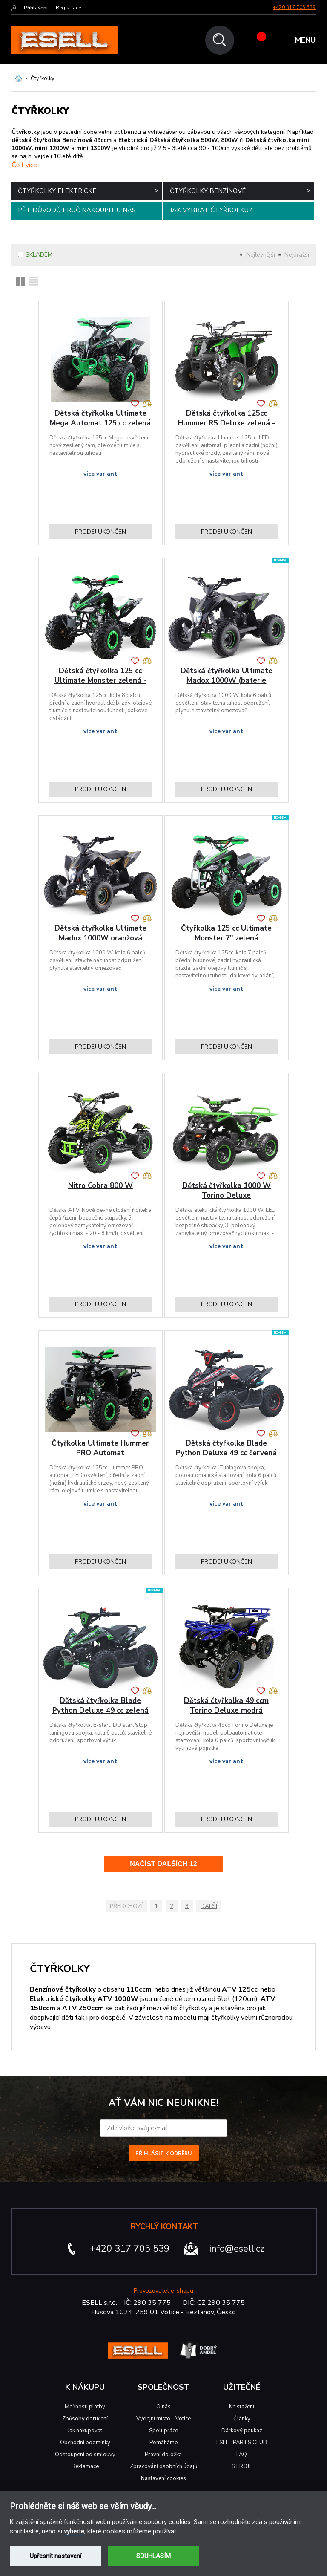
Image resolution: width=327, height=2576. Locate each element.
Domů (18, 78)
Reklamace (85, 2466)
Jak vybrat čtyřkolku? (211, 210)
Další (209, 1906)
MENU (305, 40)
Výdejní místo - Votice (163, 2419)
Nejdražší (296, 255)
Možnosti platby (85, 2407)
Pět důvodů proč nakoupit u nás (77, 210)
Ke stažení (241, 2407)
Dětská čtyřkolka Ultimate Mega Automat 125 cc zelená (100, 418)
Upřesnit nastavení (55, 2556)
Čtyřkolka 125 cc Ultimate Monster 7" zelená (226, 933)
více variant (100, 474)
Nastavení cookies (163, 2478)
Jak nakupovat (85, 2430)
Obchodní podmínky (85, 2442)
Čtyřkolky (42, 78)
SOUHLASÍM (153, 2556)
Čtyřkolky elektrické (88, 190)
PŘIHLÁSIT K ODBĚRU (163, 2153)
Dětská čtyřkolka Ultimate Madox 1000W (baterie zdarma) (226, 680)
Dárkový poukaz (241, 2430)
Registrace (68, 7)
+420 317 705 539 (294, 7)
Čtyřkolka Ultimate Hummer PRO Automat (100, 1448)
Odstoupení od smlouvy (85, 2454)
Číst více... (26, 165)
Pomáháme (163, 2442)
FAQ (241, 2454)
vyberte (74, 2531)
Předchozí (126, 1906)
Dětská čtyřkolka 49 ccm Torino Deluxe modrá (226, 1705)
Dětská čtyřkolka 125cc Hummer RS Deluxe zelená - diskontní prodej (226, 423)
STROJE (242, 2466)
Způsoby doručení (85, 2419)
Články (241, 2419)
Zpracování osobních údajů (163, 2466)
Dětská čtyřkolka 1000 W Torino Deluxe (226, 1190)
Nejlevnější (260, 255)
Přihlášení (36, 7)
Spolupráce (163, 2430)
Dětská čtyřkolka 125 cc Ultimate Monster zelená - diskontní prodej (100, 680)
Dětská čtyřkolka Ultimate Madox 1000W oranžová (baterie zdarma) (100, 938)
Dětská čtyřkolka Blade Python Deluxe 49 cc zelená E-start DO (100, 1710)
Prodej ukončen (100, 532)
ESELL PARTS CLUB (241, 2442)
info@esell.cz (236, 2248)
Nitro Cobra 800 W (100, 1186)
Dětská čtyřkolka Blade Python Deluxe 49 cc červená (226, 1448)
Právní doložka (163, 2454)
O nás (163, 2407)
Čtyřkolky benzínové (240, 190)
